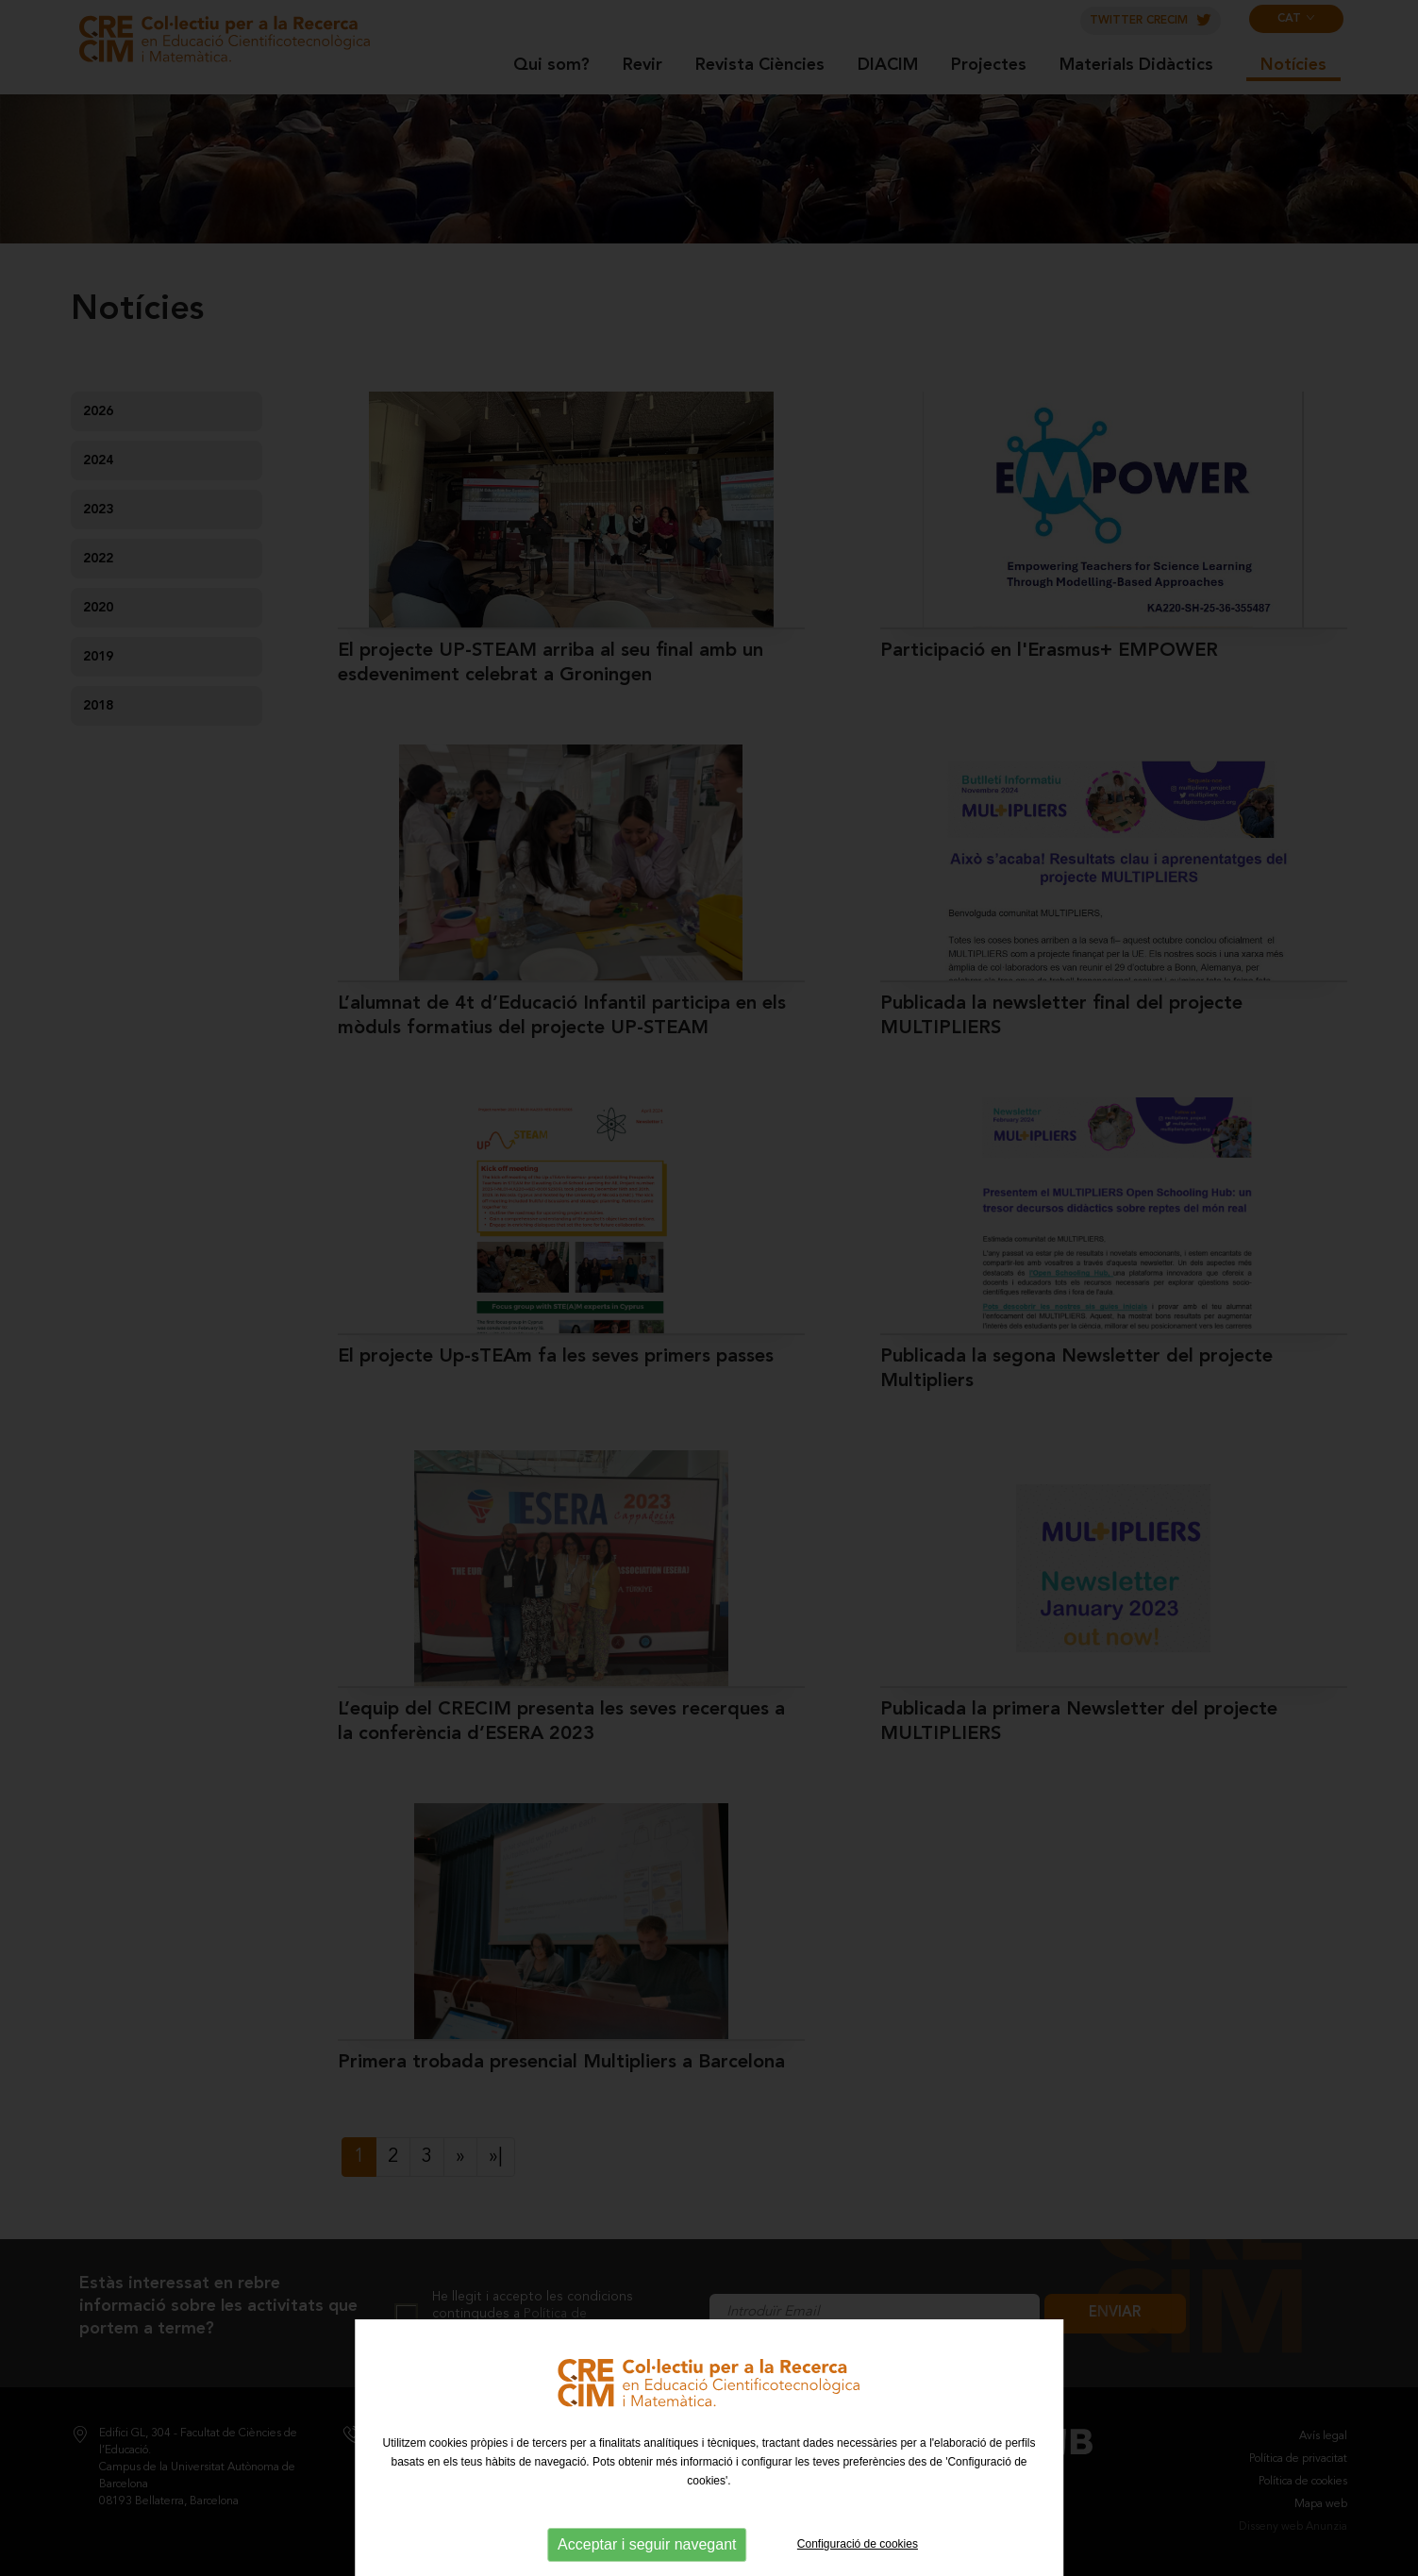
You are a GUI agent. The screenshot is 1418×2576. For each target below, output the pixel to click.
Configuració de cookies (857, 2544)
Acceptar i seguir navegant (647, 2544)
